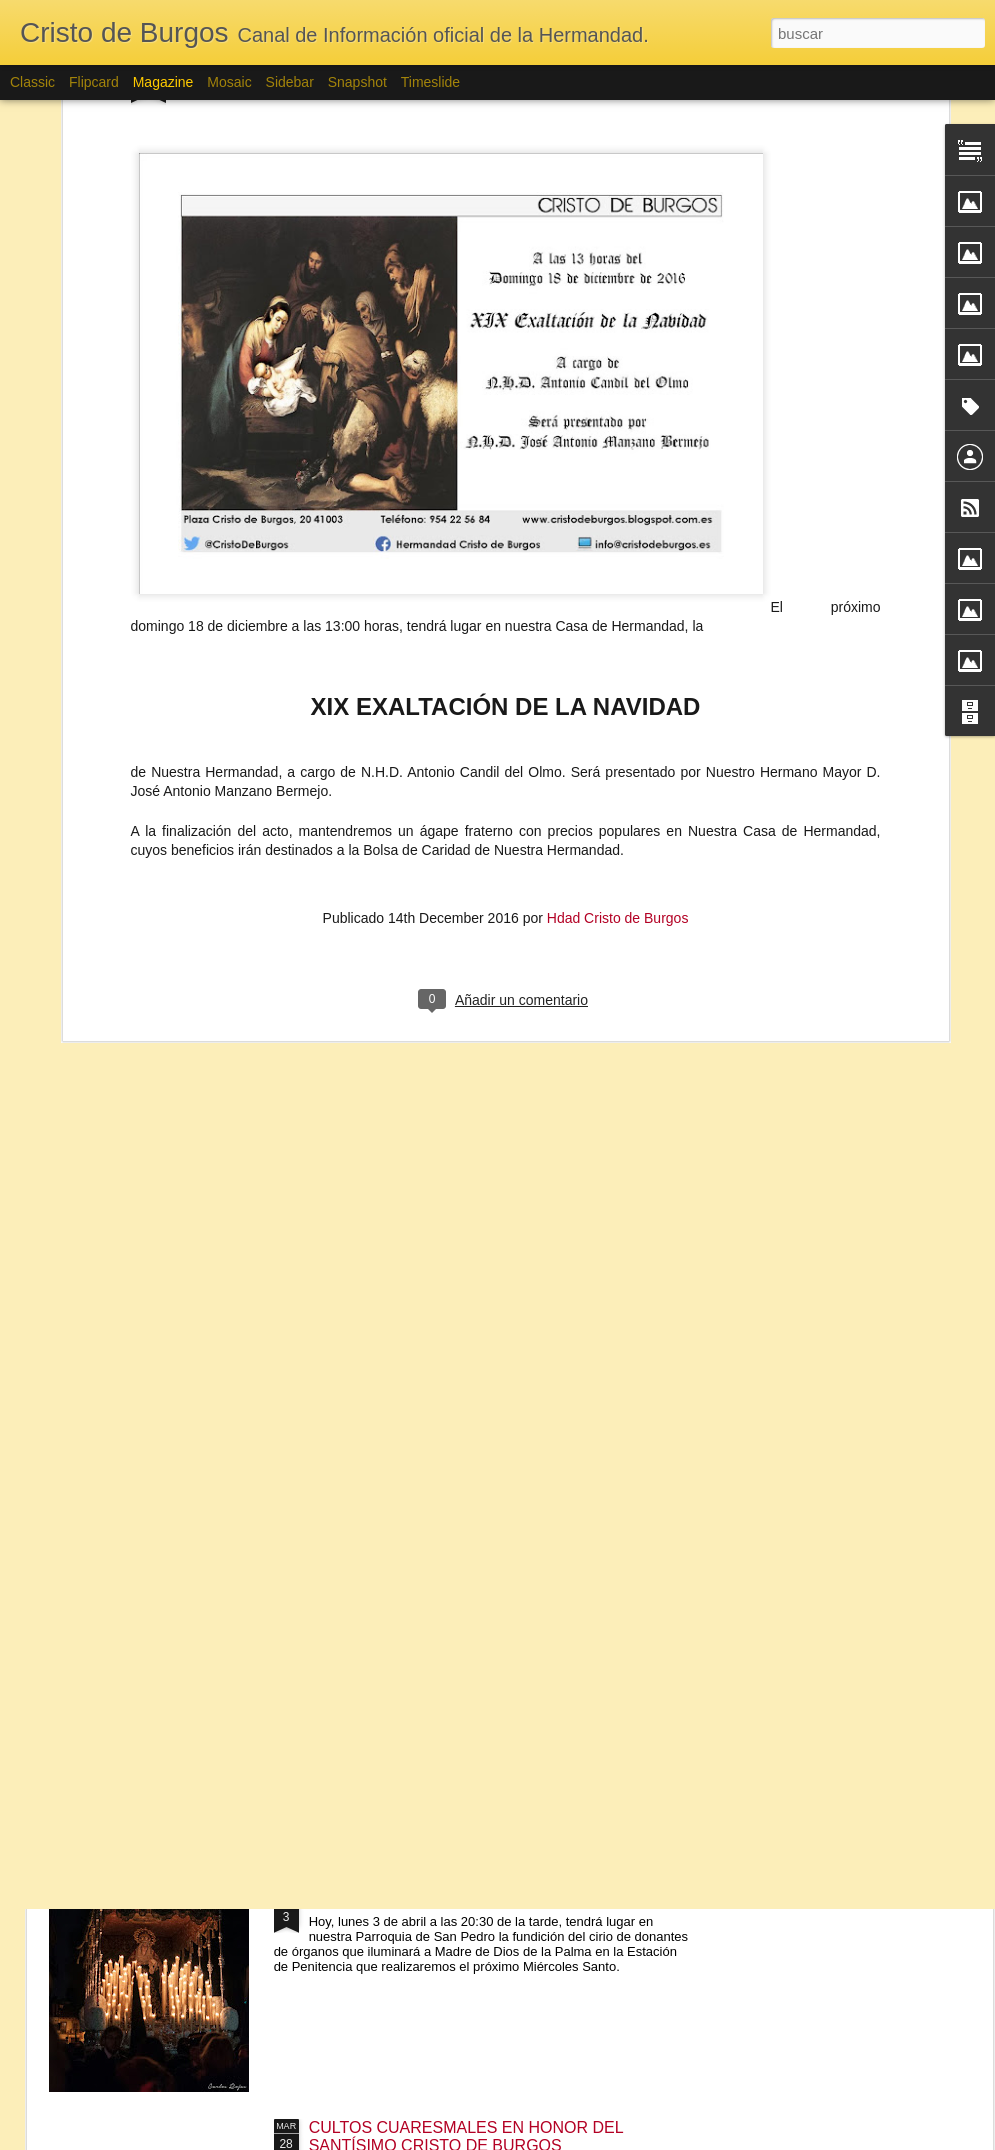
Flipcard (94, 82)
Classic (32, 82)
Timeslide (430, 82)
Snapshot (357, 82)
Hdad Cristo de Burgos (618, 725)
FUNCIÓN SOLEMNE (387, 1673)
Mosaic (229, 82)
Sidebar (290, 82)
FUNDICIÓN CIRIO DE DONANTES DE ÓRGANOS (494, 1900)
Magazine (163, 82)
